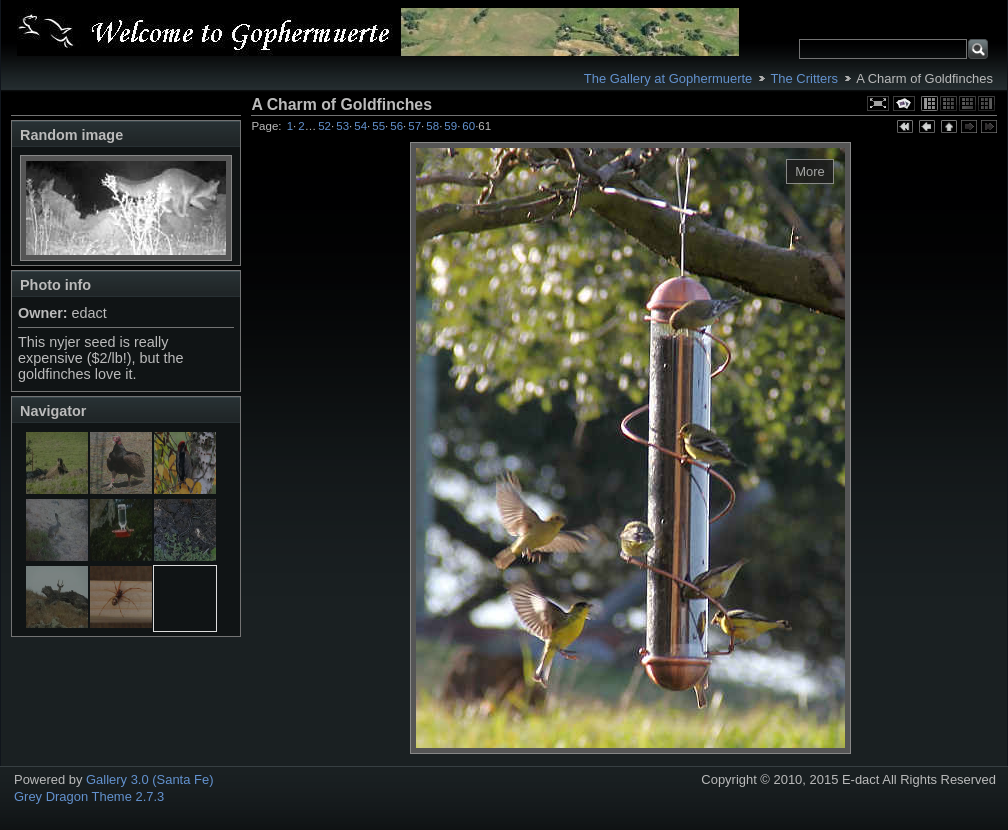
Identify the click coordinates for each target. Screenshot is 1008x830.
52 (324, 126)
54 (360, 126)
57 (414, 126)
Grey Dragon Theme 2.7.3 (89, 796)
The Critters (804, 78)
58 (432, 126)
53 (342, 126)
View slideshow (904, 103)
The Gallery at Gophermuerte (668, 78)
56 (396, 126)
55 (378, 126)
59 (450, 126)
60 (468, 126)
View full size (878, 103)
